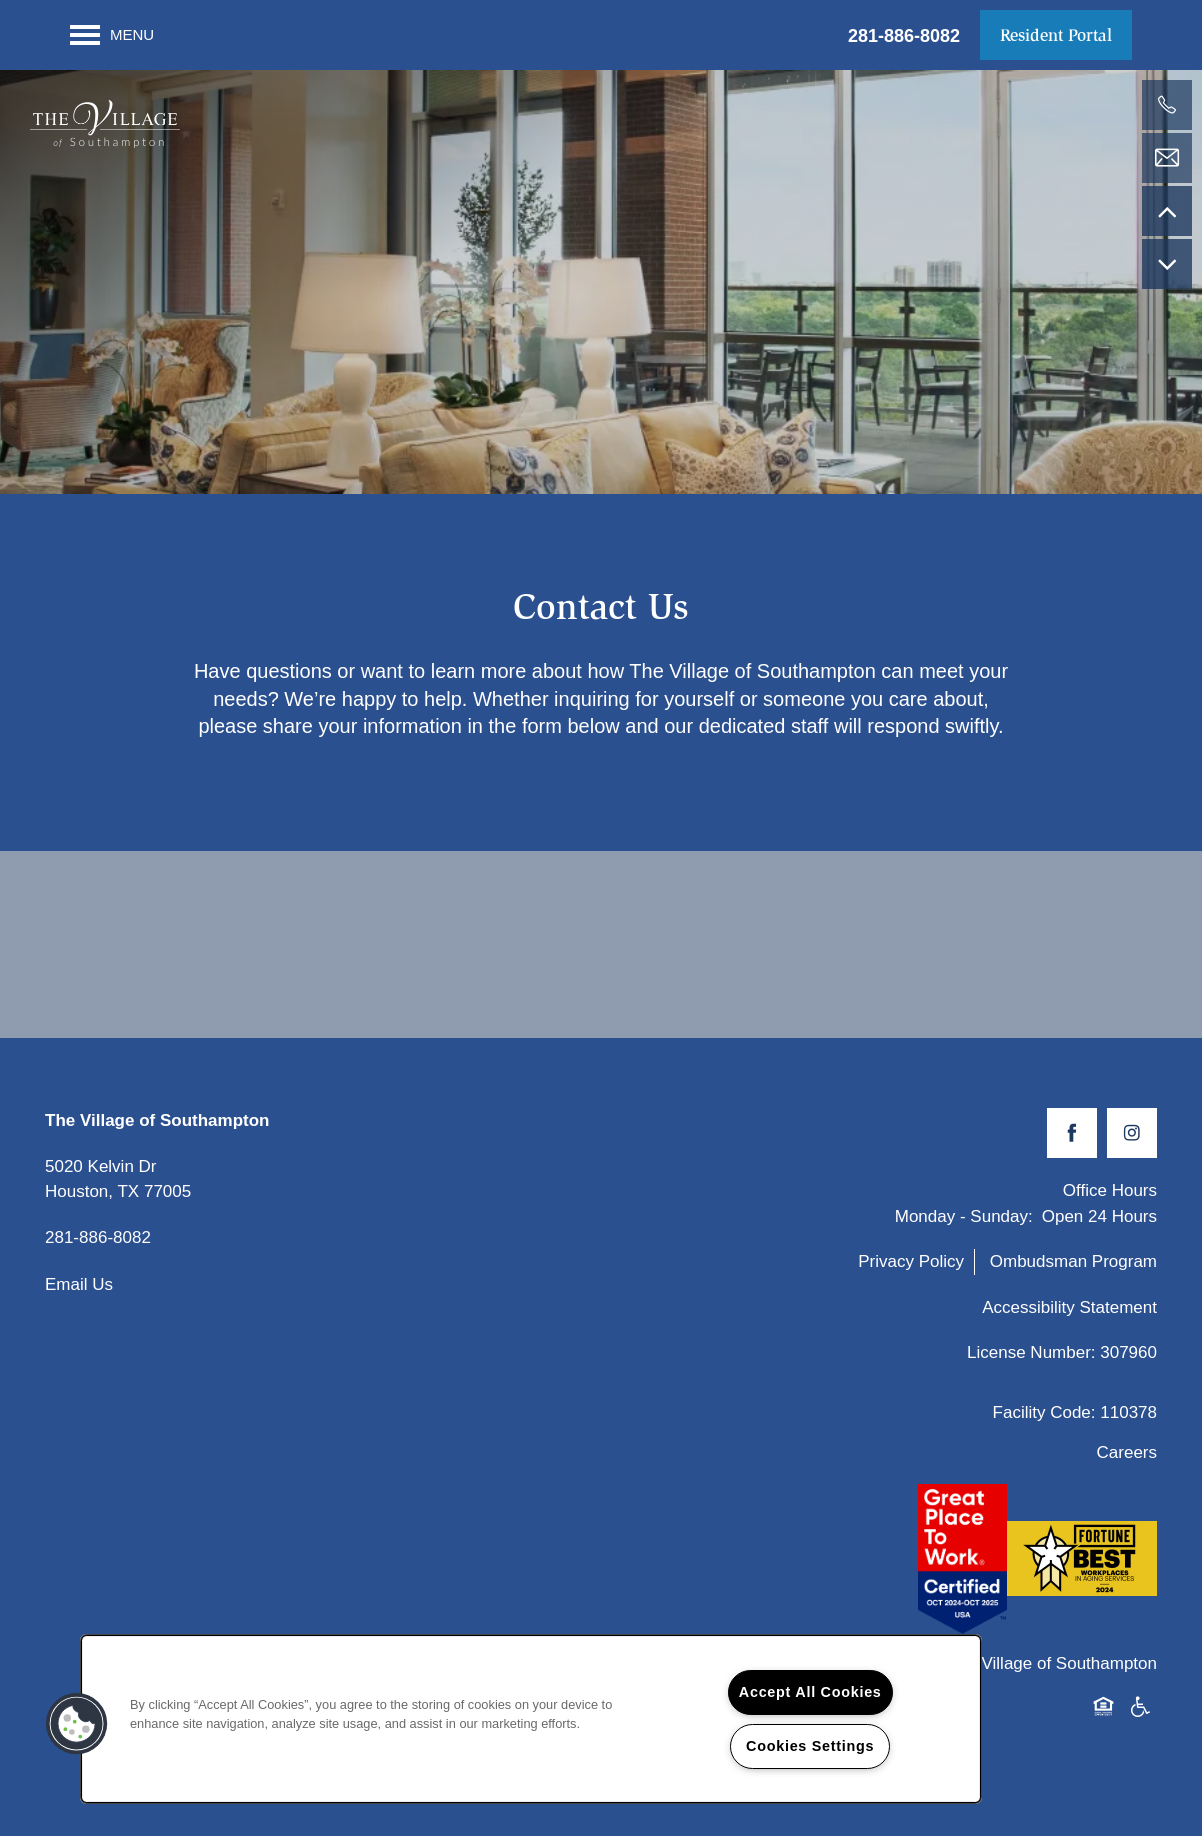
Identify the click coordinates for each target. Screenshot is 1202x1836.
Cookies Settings (810, 1746)
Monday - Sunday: (964, 1225)
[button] (1056, 35)
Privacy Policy (911, 1270)
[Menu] (112, 35)
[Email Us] (1167, 158)
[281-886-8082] (1167, 105)
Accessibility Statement (1069, 1316)
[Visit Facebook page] (1072, 1142)
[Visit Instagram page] (1132, 1142)
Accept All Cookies (810, 1692)
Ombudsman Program (1073, 1270)
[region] (531, 1719)
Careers (1127, 1461)
